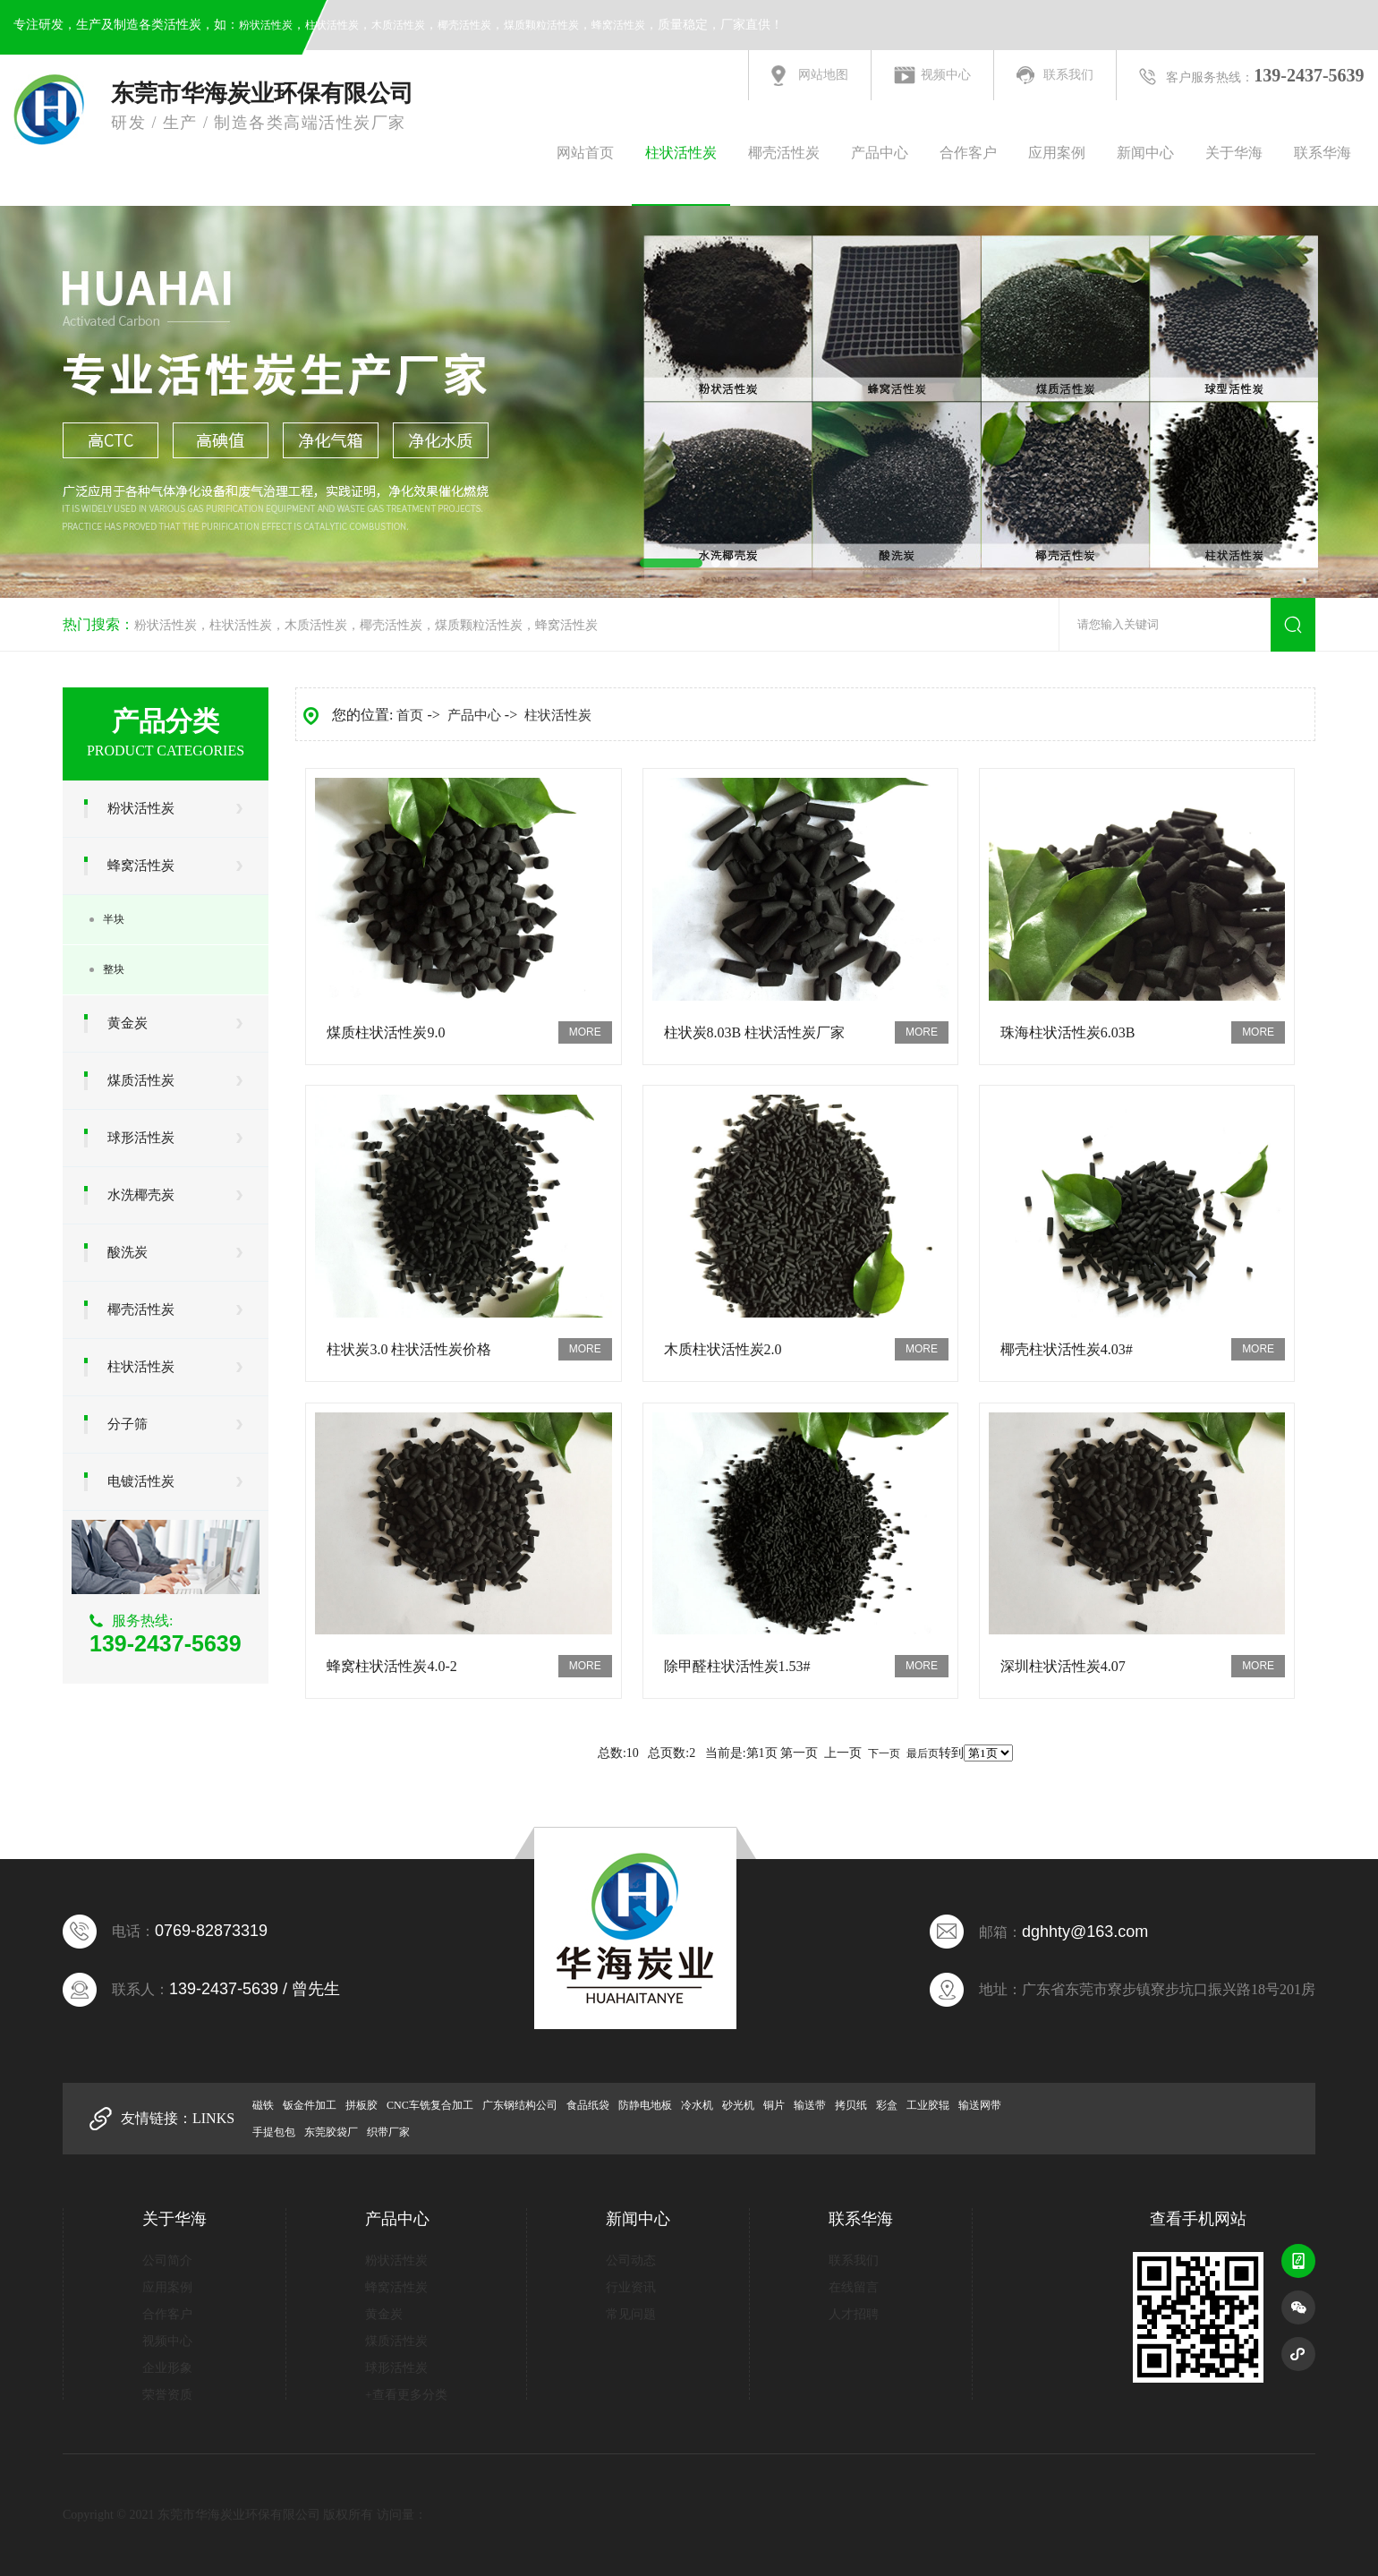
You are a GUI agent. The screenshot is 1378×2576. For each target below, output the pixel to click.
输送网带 (979, 2105)
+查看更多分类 (406, 2394)
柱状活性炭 (332, 25)
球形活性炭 (140, 1137)
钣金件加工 (309, 2105)
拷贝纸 (851, 2105)
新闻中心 (1145, 152)
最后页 (922, 1753)
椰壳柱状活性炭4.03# (1066, 1349)
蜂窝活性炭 (618, 25)
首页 (409, 715)
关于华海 (1234, 152)
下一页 (884, 1753)
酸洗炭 (127, 1252)
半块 (113, 919)
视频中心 (946, 74)
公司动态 (631, 2260)
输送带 (810, 2105)
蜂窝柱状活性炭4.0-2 (391, 1666)
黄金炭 (127, 1023)
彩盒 (886, 2105)
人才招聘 (854, 2314)
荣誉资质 (167, 2394)
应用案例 (1056, 152)
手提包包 (273, 2132)
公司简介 (167, 2260)
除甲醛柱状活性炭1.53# (737, 1666)
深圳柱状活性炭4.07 (1063, 1666)
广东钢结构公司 (519, 2105)
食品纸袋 (587, 2105)
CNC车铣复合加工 (430, 2105)
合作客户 (968, 152)
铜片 (774, 2105)
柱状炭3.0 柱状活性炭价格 (409, 1349)
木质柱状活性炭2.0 (723, 1349)
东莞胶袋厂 (331, 2132)
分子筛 (127, 1424)
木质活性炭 (398, 25)
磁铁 (263, 2105)
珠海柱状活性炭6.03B (1068, 1032)
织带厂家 (388, 2132)
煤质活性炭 (140, 1080)
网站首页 (585, 152)
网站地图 (823, 74)
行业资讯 (631, 2287)
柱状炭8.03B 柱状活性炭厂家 (755, 1032)
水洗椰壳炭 (140, 1195)
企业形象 (167, 2368)
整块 (113, 969)
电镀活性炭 (140, 1481)
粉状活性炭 (266, 25)
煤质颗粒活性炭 (541, 25)
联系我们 (1068, 74)
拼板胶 (361, 2105)
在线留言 (854, 2287)
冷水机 (697, 2105)
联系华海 (1322, 152)
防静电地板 (645, 2105)
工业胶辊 (927, 2105)
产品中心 (879, 152)
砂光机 (738, 2105)
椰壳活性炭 (464, 25)
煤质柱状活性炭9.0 (386, 1032)
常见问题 (631, 2314)
